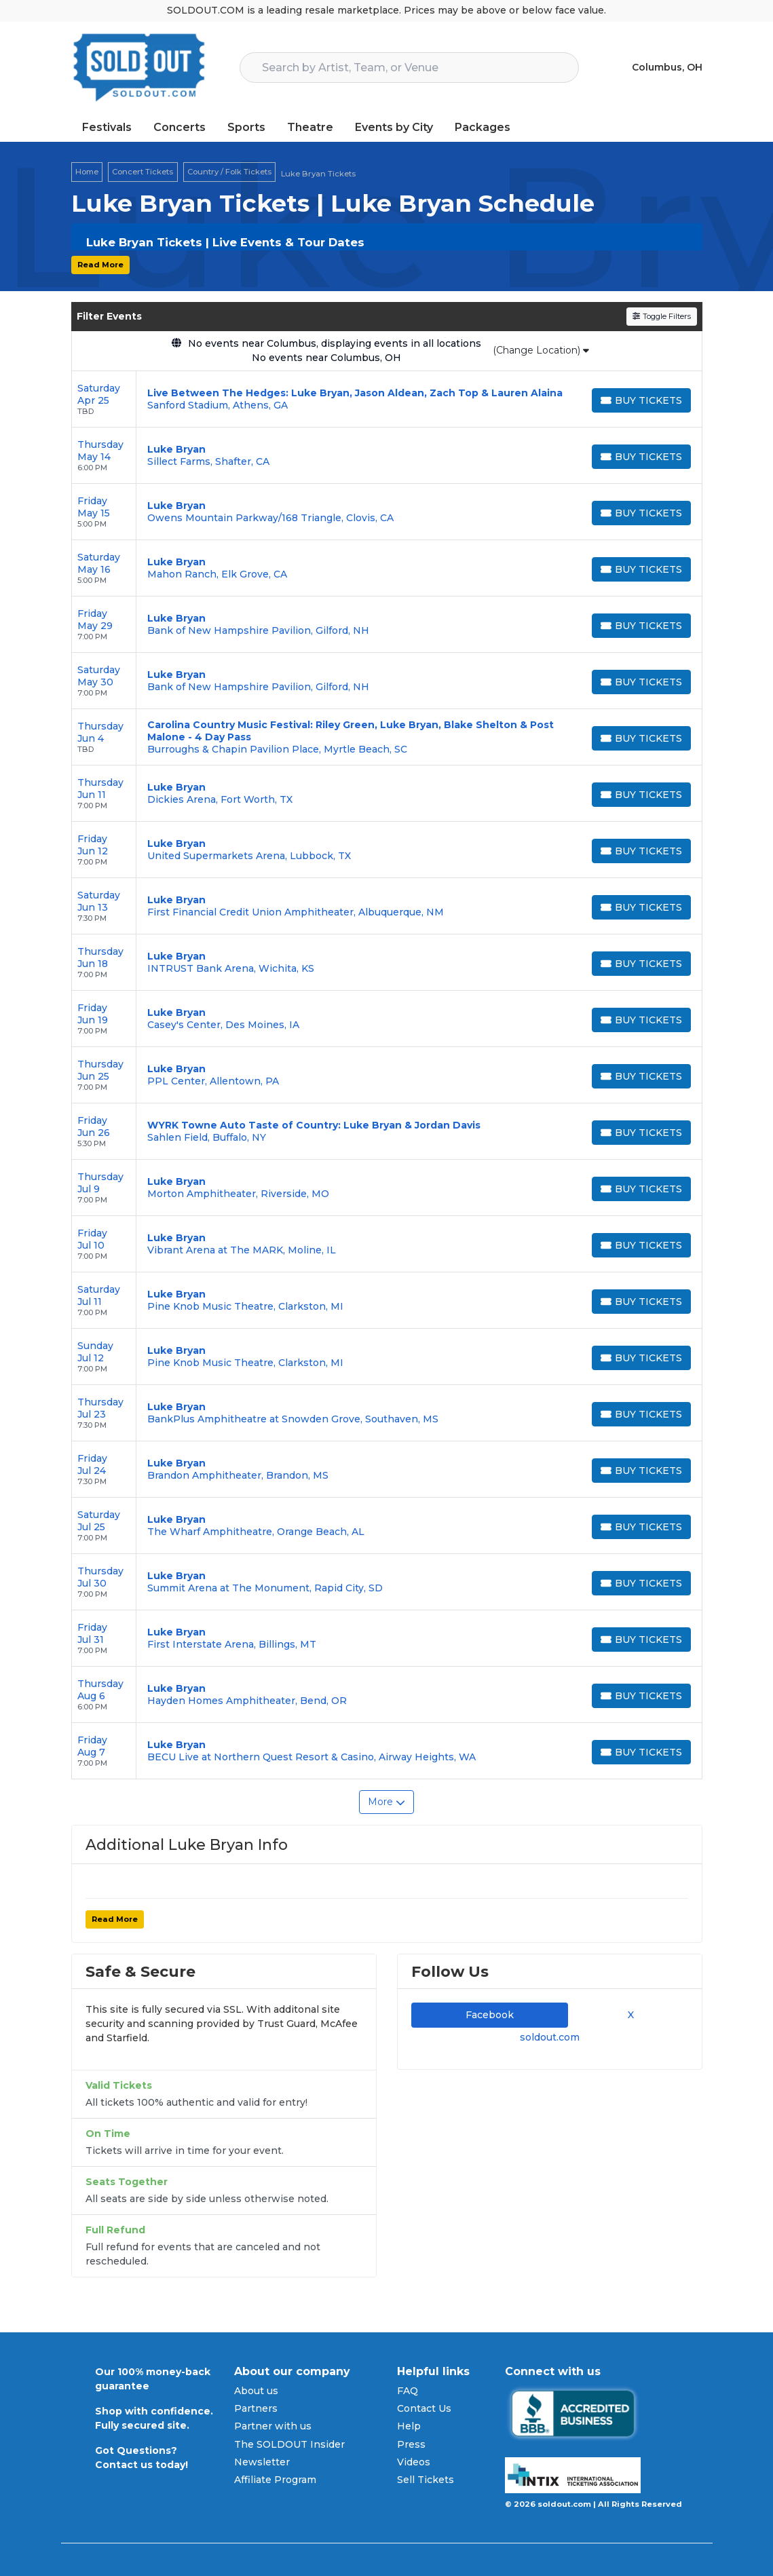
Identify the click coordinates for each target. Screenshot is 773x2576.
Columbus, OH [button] (667, 67)
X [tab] (628, 2015)
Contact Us (424, 2408)
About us (256, 2391)
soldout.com (550, 2037)
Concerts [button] (179, 127)
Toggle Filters (661, 316)
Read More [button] (100, 264)
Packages (482, 127)
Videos (413, 2462)
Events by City (394, 127)
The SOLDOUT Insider (289, 2444)
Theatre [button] (310, 127)
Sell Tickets (425, 2480)
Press (411, 2444)
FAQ (407, 2391)
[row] (386, 399)
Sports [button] (246, 127)
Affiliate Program (275, 2480)
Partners (256, 2408)
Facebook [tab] (490, 2015)
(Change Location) (541, 350)
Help (409, 2426)
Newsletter (262, 2462)
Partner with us (273, 2426)
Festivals (107, 127)
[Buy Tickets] (641, 400)
